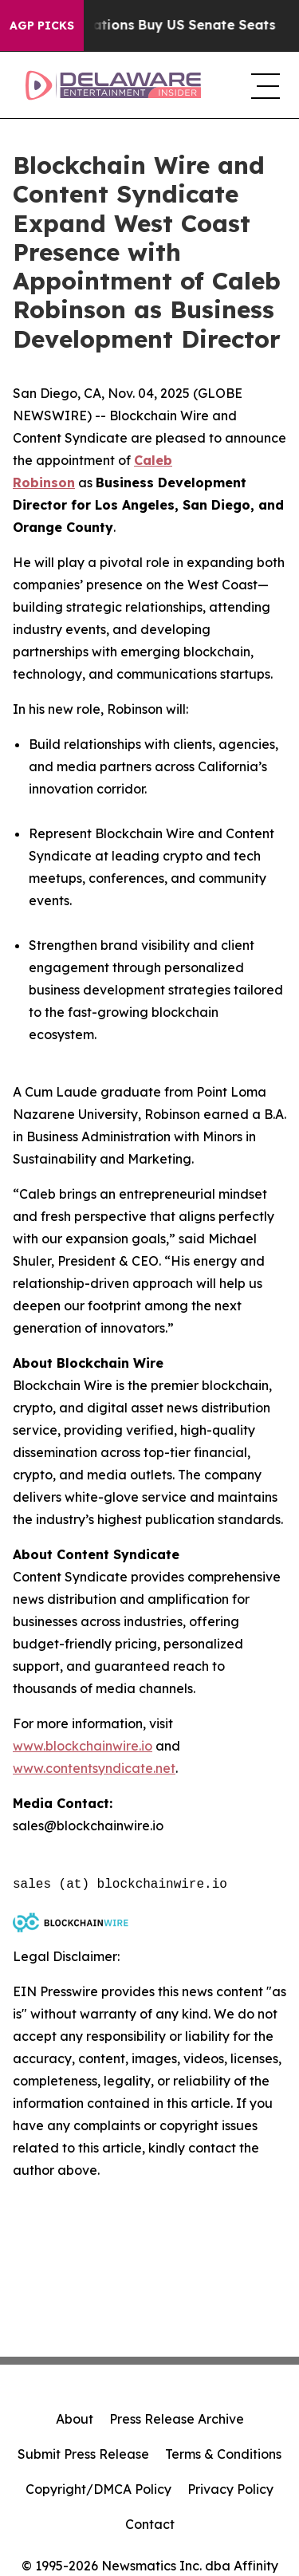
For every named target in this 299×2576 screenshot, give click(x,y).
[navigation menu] (262, 85)
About (74, 2419)
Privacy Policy (230, 2489)
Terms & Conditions (223, 2454)
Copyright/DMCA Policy (98, 2489)
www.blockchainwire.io (82, 1746)
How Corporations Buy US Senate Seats (153, 25)
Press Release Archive (176, 2419)
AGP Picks (42, 25)
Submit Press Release (83, 2454)
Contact (150, 2524)
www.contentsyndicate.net (94, 1768)
